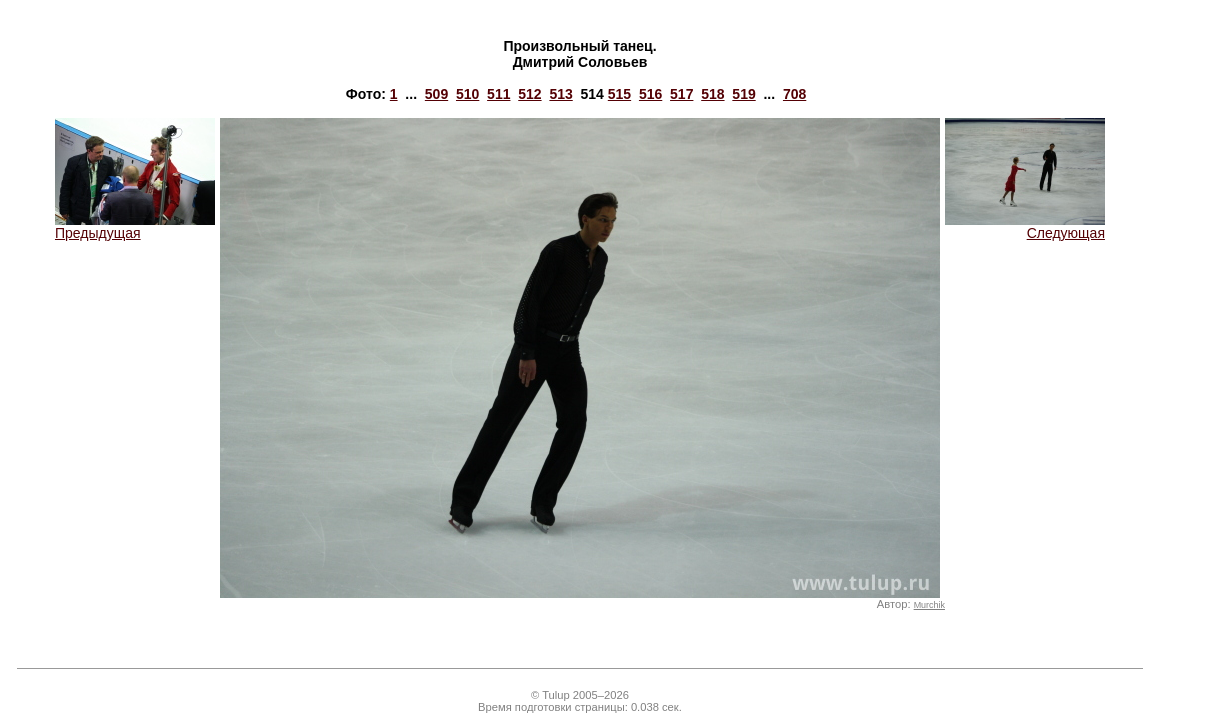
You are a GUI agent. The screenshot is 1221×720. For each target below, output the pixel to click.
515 (619, 94)
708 (794, 94)
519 (743, 94)
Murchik (929, 605)
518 (712, 94)
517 (681, 94)
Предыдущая (135, 226)
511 (498, 94)
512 (529, 94)
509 (436, 94)
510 (467, 94)
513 (560, 94)
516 (650, 94)
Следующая (1025, 226)
